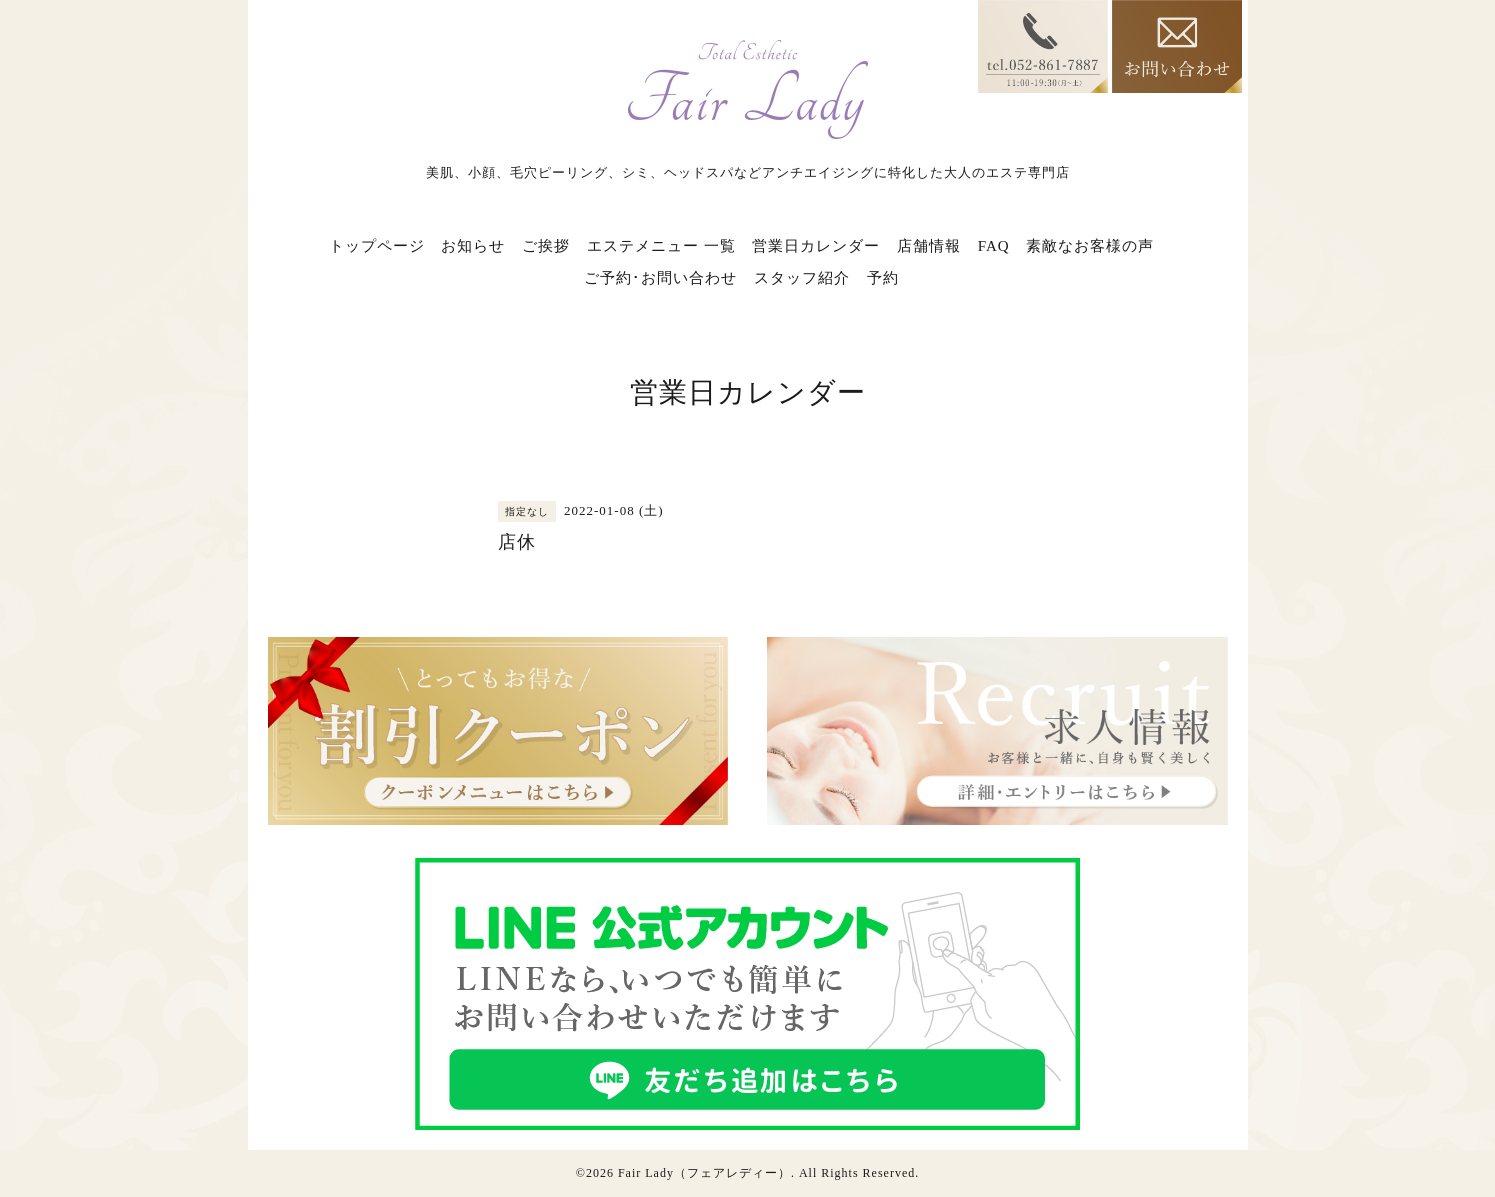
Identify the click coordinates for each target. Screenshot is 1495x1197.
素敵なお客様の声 (1090, 246)
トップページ (377, 246)
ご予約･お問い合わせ (660, 278)
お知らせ (473, 246)
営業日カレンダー (816, 246)
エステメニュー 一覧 (661, 246)
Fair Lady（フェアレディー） (704, 1173)
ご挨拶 (546, 246)
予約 (883, 278)
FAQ (994, 246)
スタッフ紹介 (802, 278)
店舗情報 (929, 246)
